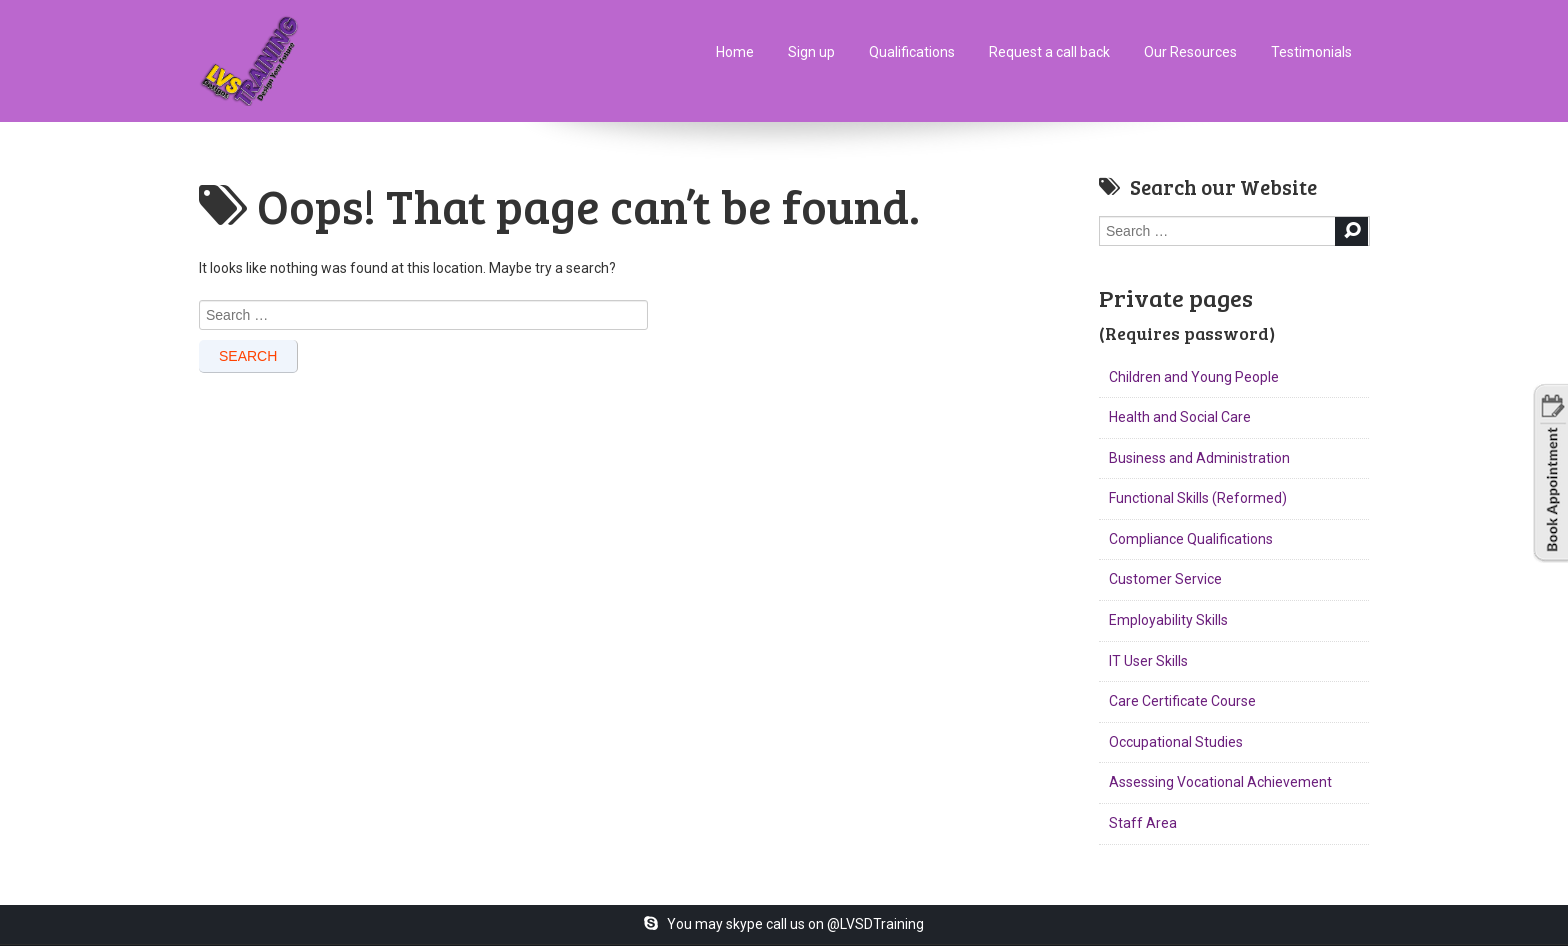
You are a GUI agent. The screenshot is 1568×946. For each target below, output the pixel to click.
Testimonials (1311, 52)
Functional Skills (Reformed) (1198, 498)
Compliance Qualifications (1191, 539)
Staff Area (1143, 823)
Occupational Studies (1176, 742)
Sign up (811, 52)
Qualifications (912, 52)
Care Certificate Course (1182, 701)
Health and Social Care (1180, 417)
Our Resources (1190, 52)
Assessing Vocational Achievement (1220, 782)
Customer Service (1165, 579)
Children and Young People (1194, 377)
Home (735, 52)
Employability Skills (1168, 620)
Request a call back (1049, 52)
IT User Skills (1148, 661)
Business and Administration (1199, 458)
